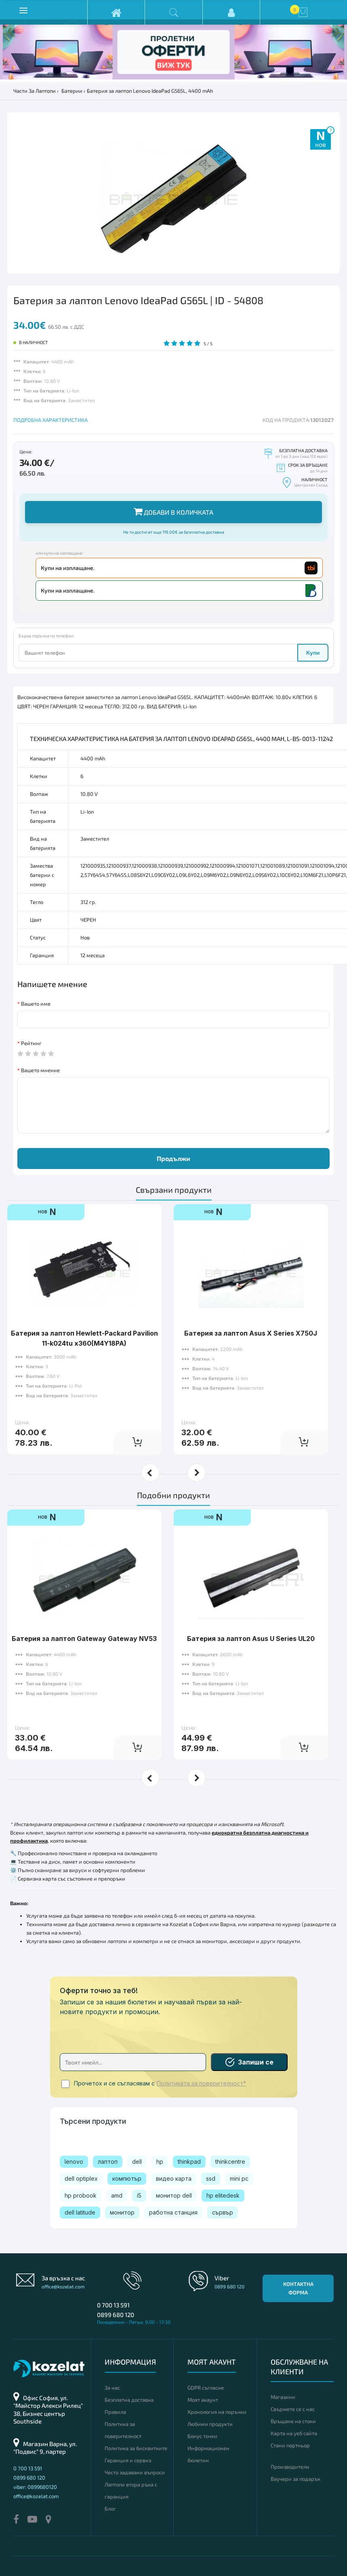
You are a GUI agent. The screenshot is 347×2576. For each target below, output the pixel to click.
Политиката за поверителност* (201, 2083)
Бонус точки (202, 2436)
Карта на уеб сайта (294, 2433)
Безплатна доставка (129, 2399)
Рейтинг (31, 1043)
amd (116, 2195)
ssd (210, 2178)
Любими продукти (210, 2424)
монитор (122, 2212)
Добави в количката (173, 511)
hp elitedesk (223, 2195)
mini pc (239, 2178)
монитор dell (174, 2195)
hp (159, 2161)
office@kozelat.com (63, 2286)
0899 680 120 (115, 2314)
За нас (112, 2387)
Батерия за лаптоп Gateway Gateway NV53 (84, 1613)
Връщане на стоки (293, 2421)
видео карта (173, 2178)
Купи (313, 652)
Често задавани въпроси (135, 2472)
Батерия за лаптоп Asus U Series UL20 (251, 1613)
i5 (139, 2195)
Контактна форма (298, 2288)
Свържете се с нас (293, 2409)
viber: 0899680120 (35, 2487)
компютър (126, 2178)
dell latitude (80, 2212)
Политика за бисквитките (136, 2448)
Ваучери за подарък (295, 2479)
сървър (222, 2212)
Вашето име (35, 1003)
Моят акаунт (202, 2399)
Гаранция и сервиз (128, 2460)
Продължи (173, 1158)
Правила (115, 2412)
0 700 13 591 (113, 2305)
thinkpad (189, 2161)
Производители (290, 2466)
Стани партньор (290, 2445)
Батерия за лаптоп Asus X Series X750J (250, 1308)
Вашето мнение (40, 1070)
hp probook (81, 2195)
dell (137, 2161)
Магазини (283, 2397)
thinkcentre (230, 2161)
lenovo (74, 2161)
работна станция (173, 2212)
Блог (110, 2508)
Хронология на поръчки (216, 2412)
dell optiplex (81, 2178)
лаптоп (108, 2161)
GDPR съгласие (205, 2387)
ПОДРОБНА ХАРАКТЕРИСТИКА (50, 420)
